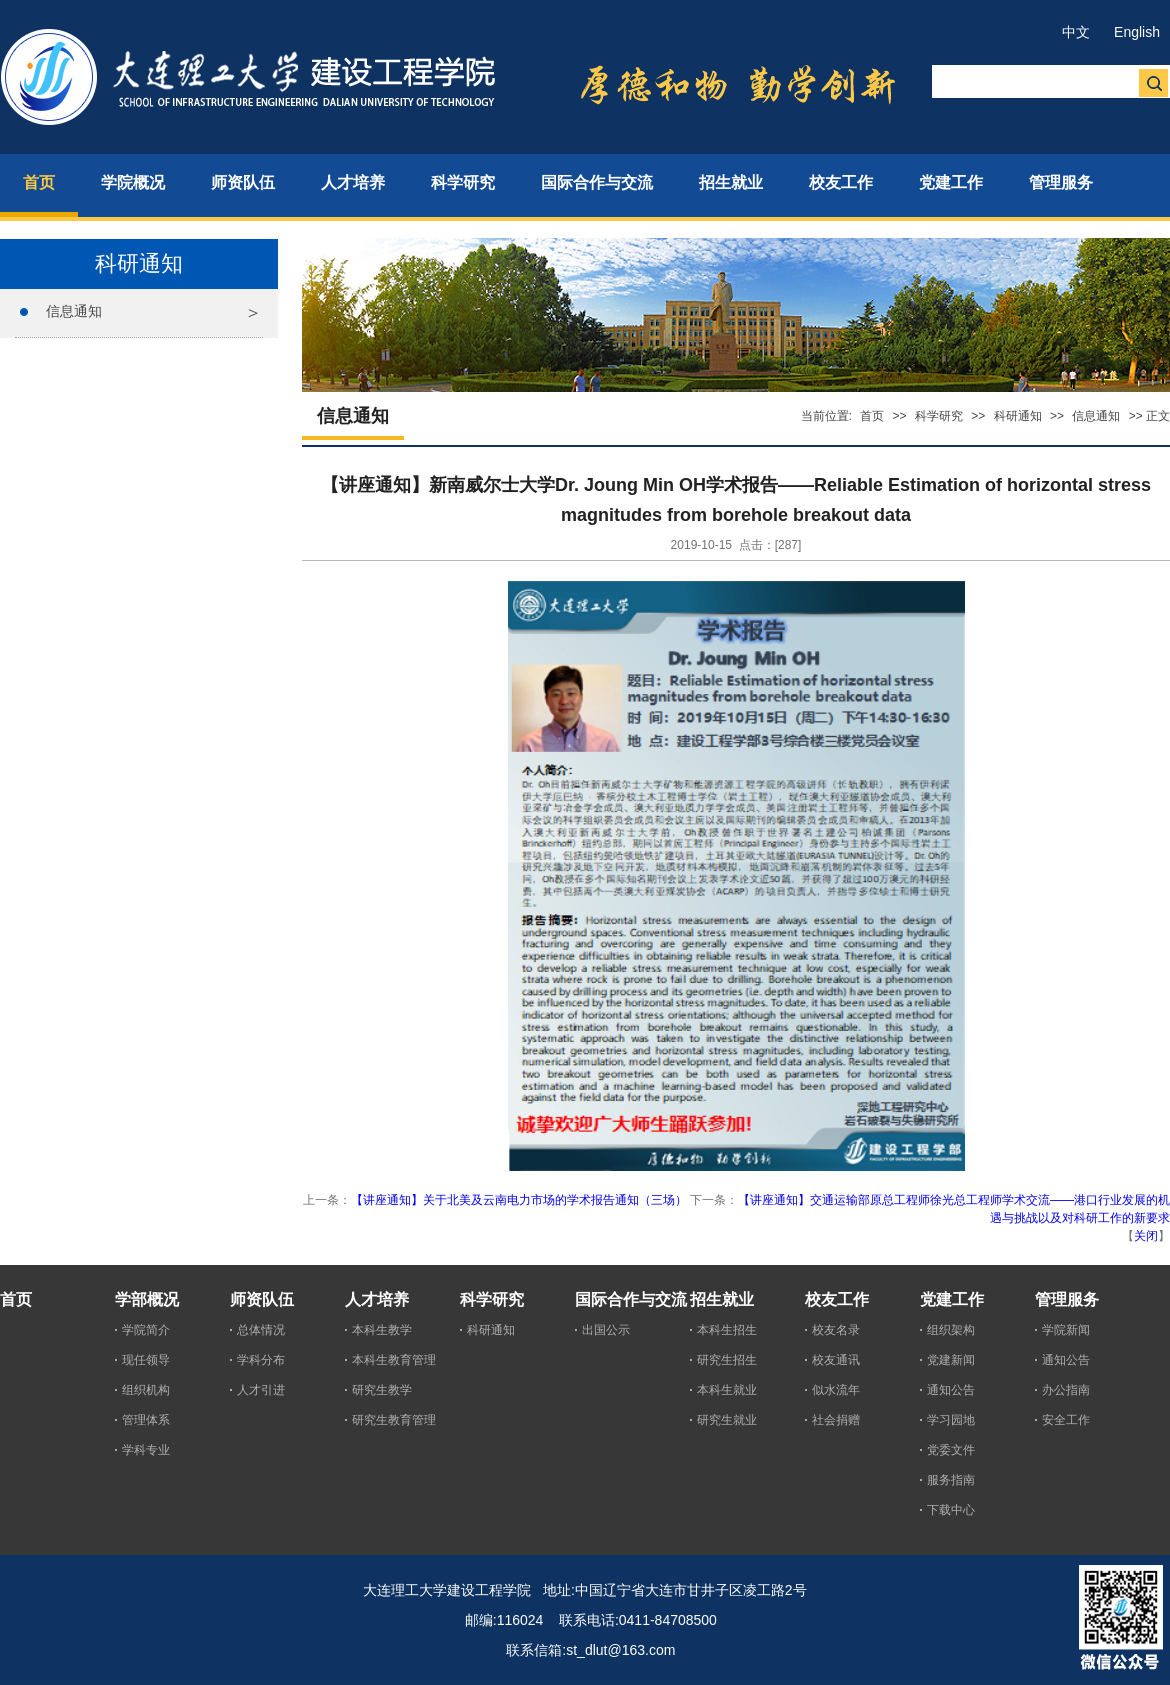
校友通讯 (836, 1360)
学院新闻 (1066, 1330)
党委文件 (951, 1450)
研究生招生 (727, 1360)
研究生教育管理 (394, 1420)
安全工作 (1066, 1420)
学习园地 (951, 1420)
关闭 (1146, 1236)
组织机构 (146, 1390)
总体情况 (261, 1330)
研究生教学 (382, 1390)
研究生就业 (727, 1420)
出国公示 (606, 1330)
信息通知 (74, 311)
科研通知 (1018, 416)
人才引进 (261, 1390)
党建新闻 (951, 1360)
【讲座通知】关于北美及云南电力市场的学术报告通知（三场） (519, 1200)
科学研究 (939, 416)
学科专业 (146, 1450)
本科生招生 (727, 1330)
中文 (1076, 32)
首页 (872, 416)
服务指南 (951, 1480)
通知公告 (951, 1390)
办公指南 (1066, 1390)
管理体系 (146, 1420)
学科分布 (261, 1360)
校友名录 (836, 1330)
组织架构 (951, 1330)
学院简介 (146, 1330)
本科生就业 (727, 1390)
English (1137, 32)
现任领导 (146, 1360)
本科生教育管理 (394, 1360)
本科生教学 (382, 1330)
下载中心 (951, 1510)
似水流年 (836, 1390)
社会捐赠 (836, 1420)
